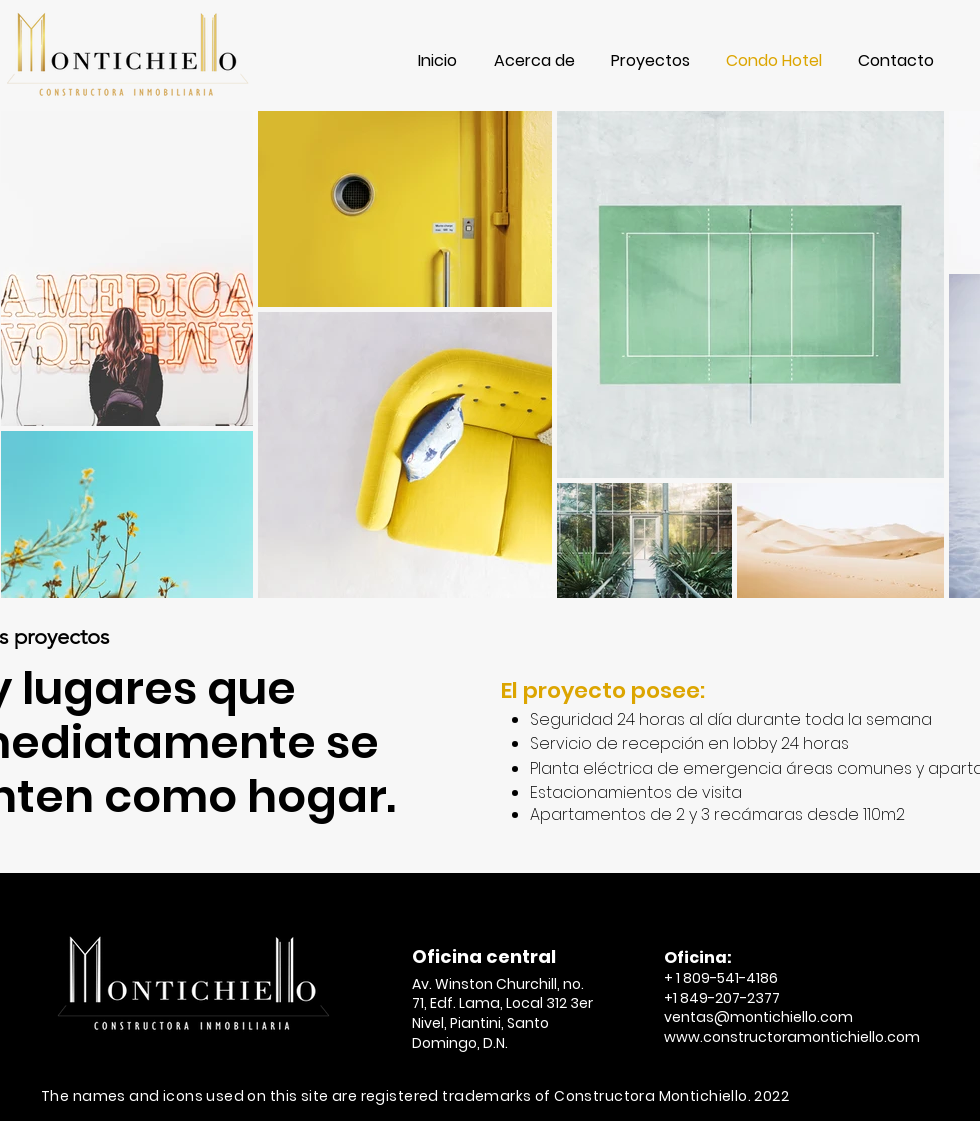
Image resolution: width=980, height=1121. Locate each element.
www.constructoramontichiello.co (784, 1037)
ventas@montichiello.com (758, 1017)
